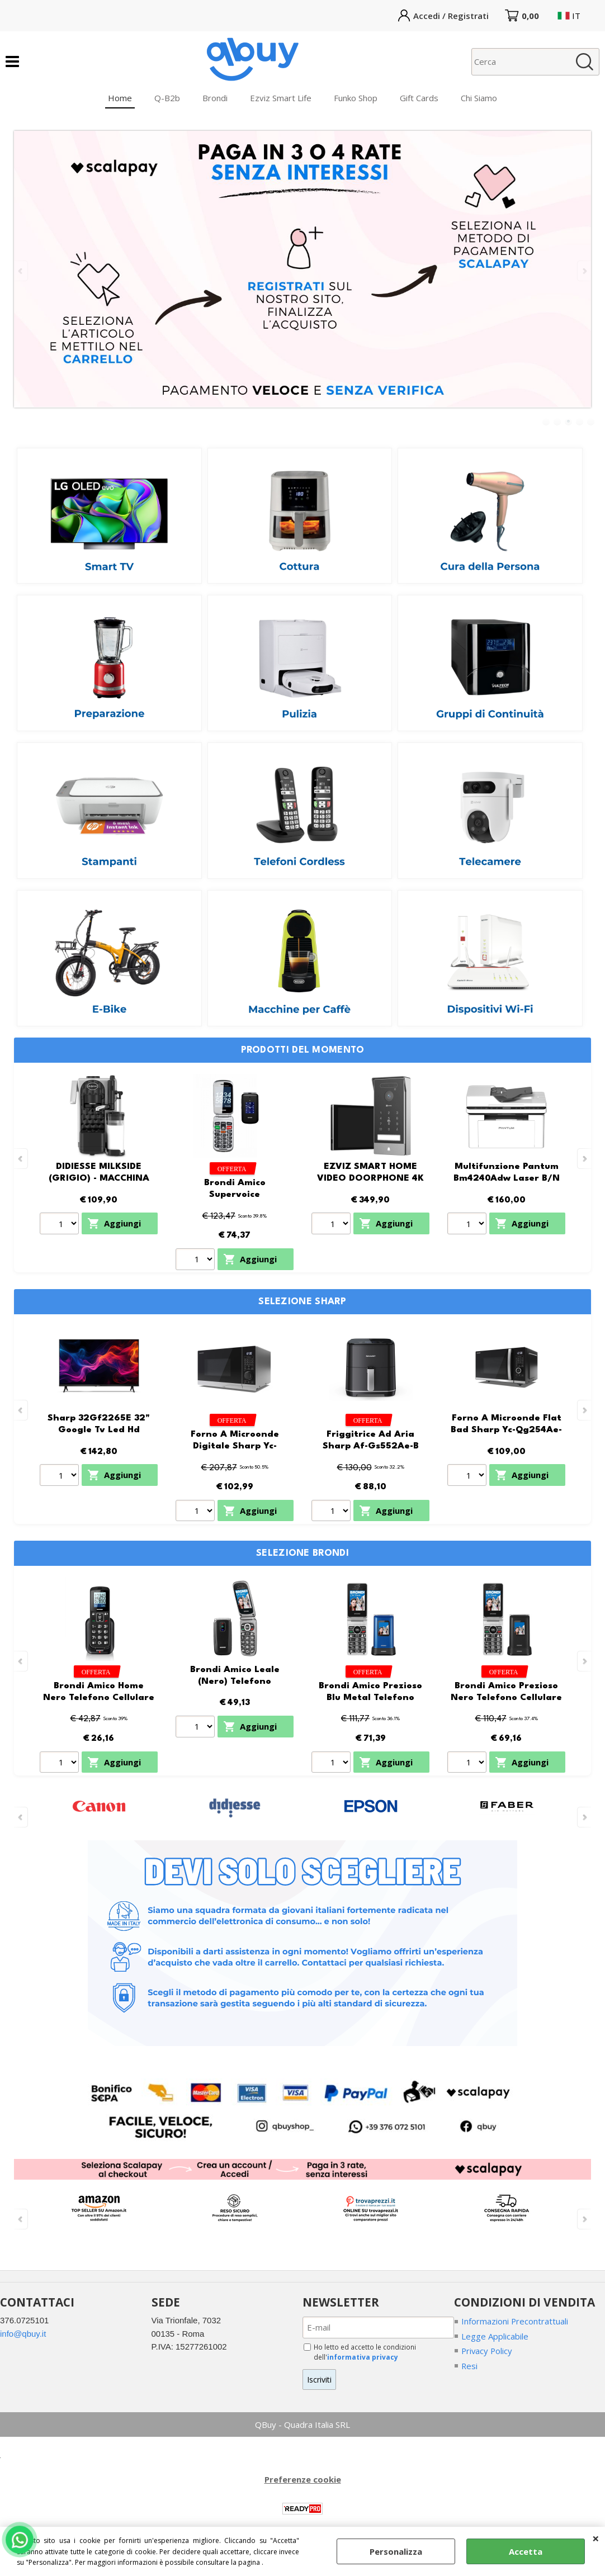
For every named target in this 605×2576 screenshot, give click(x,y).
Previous (21, 271)
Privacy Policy (487, 2350)
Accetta (525, 2551)
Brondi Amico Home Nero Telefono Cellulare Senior (98, 1697)
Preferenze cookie (302, 2479)
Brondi (215, 97)
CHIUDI (595, 2538)
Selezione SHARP (302, 1301)
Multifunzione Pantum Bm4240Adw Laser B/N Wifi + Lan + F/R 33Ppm (506, 1178)
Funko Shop (355, 97)
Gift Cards (419, 97)
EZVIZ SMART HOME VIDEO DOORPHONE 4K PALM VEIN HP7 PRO (370, 1178)
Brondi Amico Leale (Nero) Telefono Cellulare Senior (235, 1681)
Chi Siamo (479, 97)
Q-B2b (167, 97)
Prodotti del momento (303, 1050)
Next (583, 271)
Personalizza (396, 2551)
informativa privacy (362, 2357)
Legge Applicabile (494, 2336)
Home (120, 97)
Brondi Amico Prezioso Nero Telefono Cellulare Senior (506, 1697)
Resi (469, 2365)
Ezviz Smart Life (280, 97)
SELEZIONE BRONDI (302, 1553)
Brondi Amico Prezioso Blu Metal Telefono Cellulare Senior (370, 1697)
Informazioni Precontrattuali (515, 2321)
